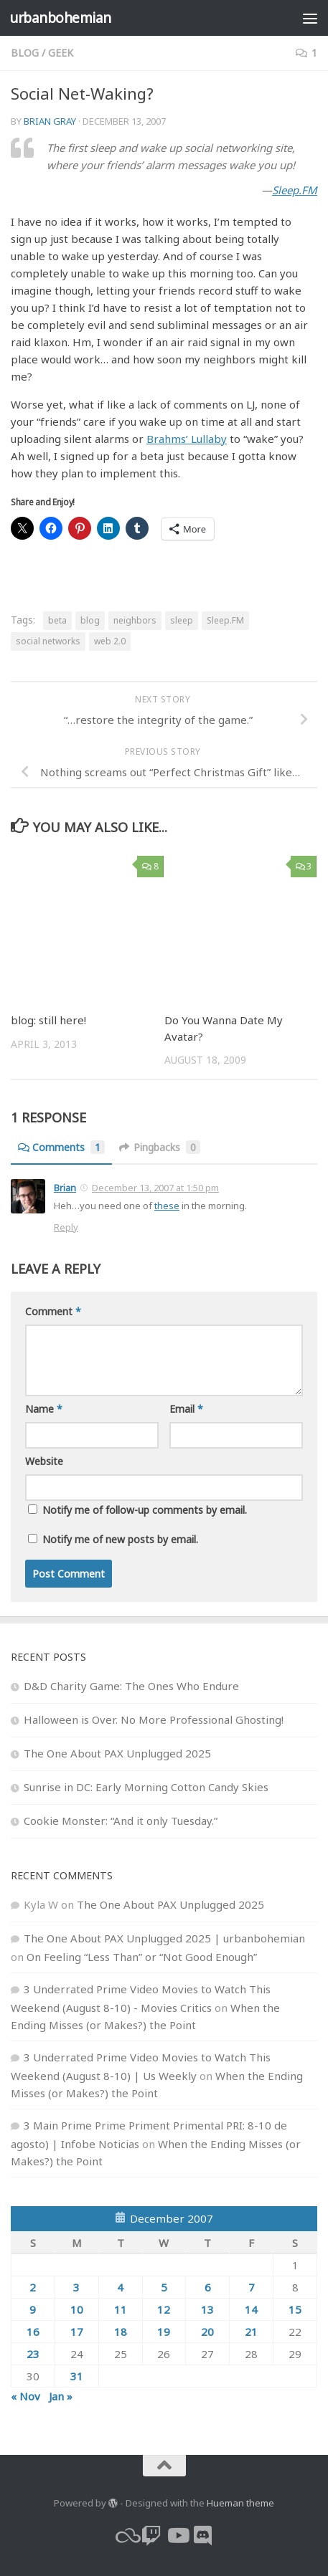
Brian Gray (50, 121)
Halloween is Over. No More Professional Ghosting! (154, 1719)
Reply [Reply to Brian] (66, 1227)
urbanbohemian (60, 17)
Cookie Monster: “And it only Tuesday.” (120, 1820)
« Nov (25, 2396)
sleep (181, 620)
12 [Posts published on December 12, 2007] (163, 2309)
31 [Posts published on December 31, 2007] (76, 2376)
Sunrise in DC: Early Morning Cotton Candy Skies (146, 1787)
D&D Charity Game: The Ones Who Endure (131, 1686)
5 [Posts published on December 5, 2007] (164, 2287)
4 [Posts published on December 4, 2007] (120, 2287)
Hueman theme (240, 2502)
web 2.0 (110, 641)
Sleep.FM (294, 190)
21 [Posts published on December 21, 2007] (251, 2331)
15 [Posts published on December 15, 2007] (295, 2309)
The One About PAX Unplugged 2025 (117, 1753)
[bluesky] (126, 2536)
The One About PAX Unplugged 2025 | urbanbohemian (164, 1938)
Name (43, 1409)
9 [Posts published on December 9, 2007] (32, 2309)
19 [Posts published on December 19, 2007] (163, 2331)
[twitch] (151, 2536)
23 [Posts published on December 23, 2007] (33, 2354)
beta (57, 620)
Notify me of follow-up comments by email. (144, 1510)
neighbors (134, 620)
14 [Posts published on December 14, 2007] (251, 2309)
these (166, 1205)
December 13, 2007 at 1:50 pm (155, 1187)
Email (186, 1409)
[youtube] (177, 2536)
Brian (65, 1187)
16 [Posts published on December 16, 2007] (33, 2331)
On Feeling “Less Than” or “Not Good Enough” (142, 1957)
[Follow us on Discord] (203, 2536)
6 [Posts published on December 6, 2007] (208, 2287)
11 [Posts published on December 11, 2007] (120, 2309)
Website (44, 1461)
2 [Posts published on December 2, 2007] (32, 2287)
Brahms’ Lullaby (186, 438)
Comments (61, 1147)
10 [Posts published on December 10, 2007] (76, 2309)
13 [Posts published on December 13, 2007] (207, 2309)
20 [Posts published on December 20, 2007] (207, 2331)
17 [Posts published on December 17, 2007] (76, 2331)
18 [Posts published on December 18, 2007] (120, 2331)
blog (25, 52)
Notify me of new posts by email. (120, 1539)
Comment (53, 1311)
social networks (48, 641)
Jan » (60, 2396)
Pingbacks (159, 1147)
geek (60, 52)
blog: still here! (48, 1020)
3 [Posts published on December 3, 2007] (76, 2287)
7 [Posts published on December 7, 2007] (251, 2287)
